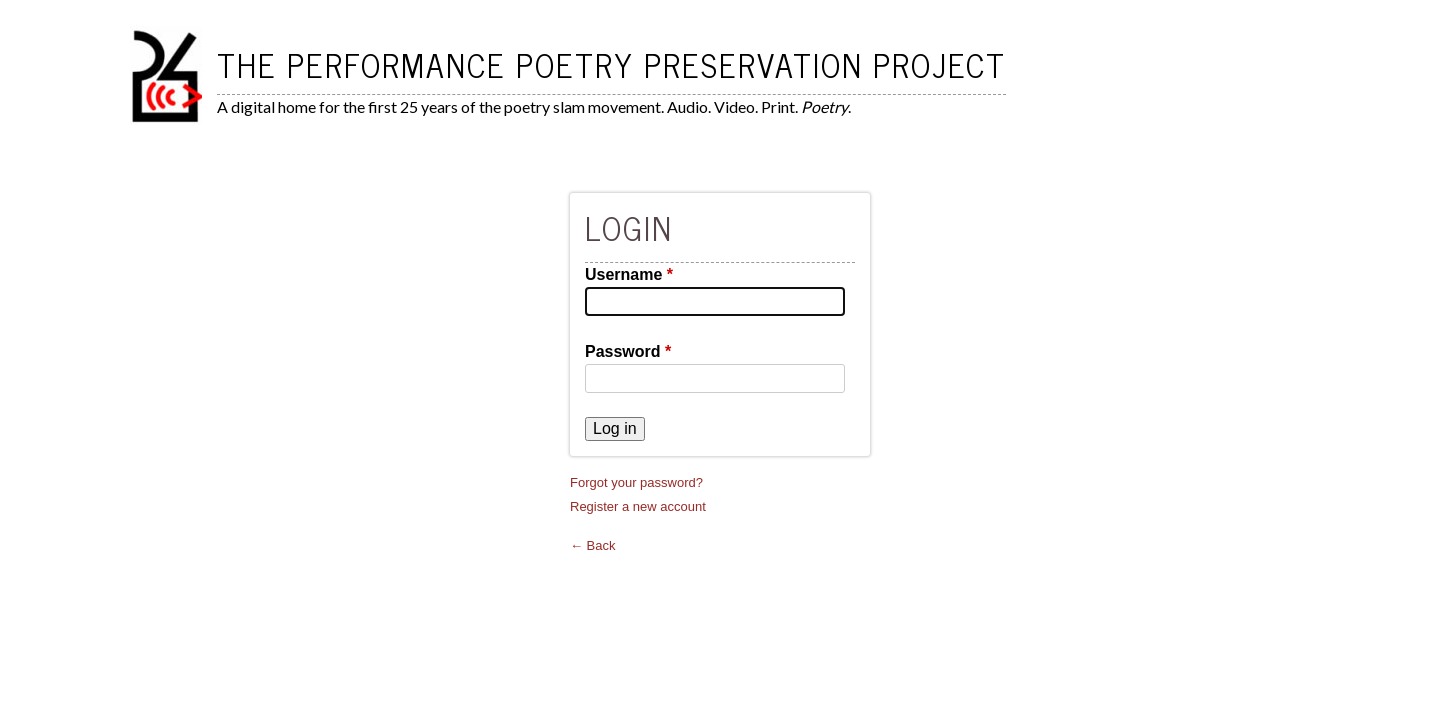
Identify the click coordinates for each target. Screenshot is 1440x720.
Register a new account (638, 506)
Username (629, 274)
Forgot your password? (636, 482)
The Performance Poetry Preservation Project (611, 64)
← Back (593, 545)
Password (628, 351)
